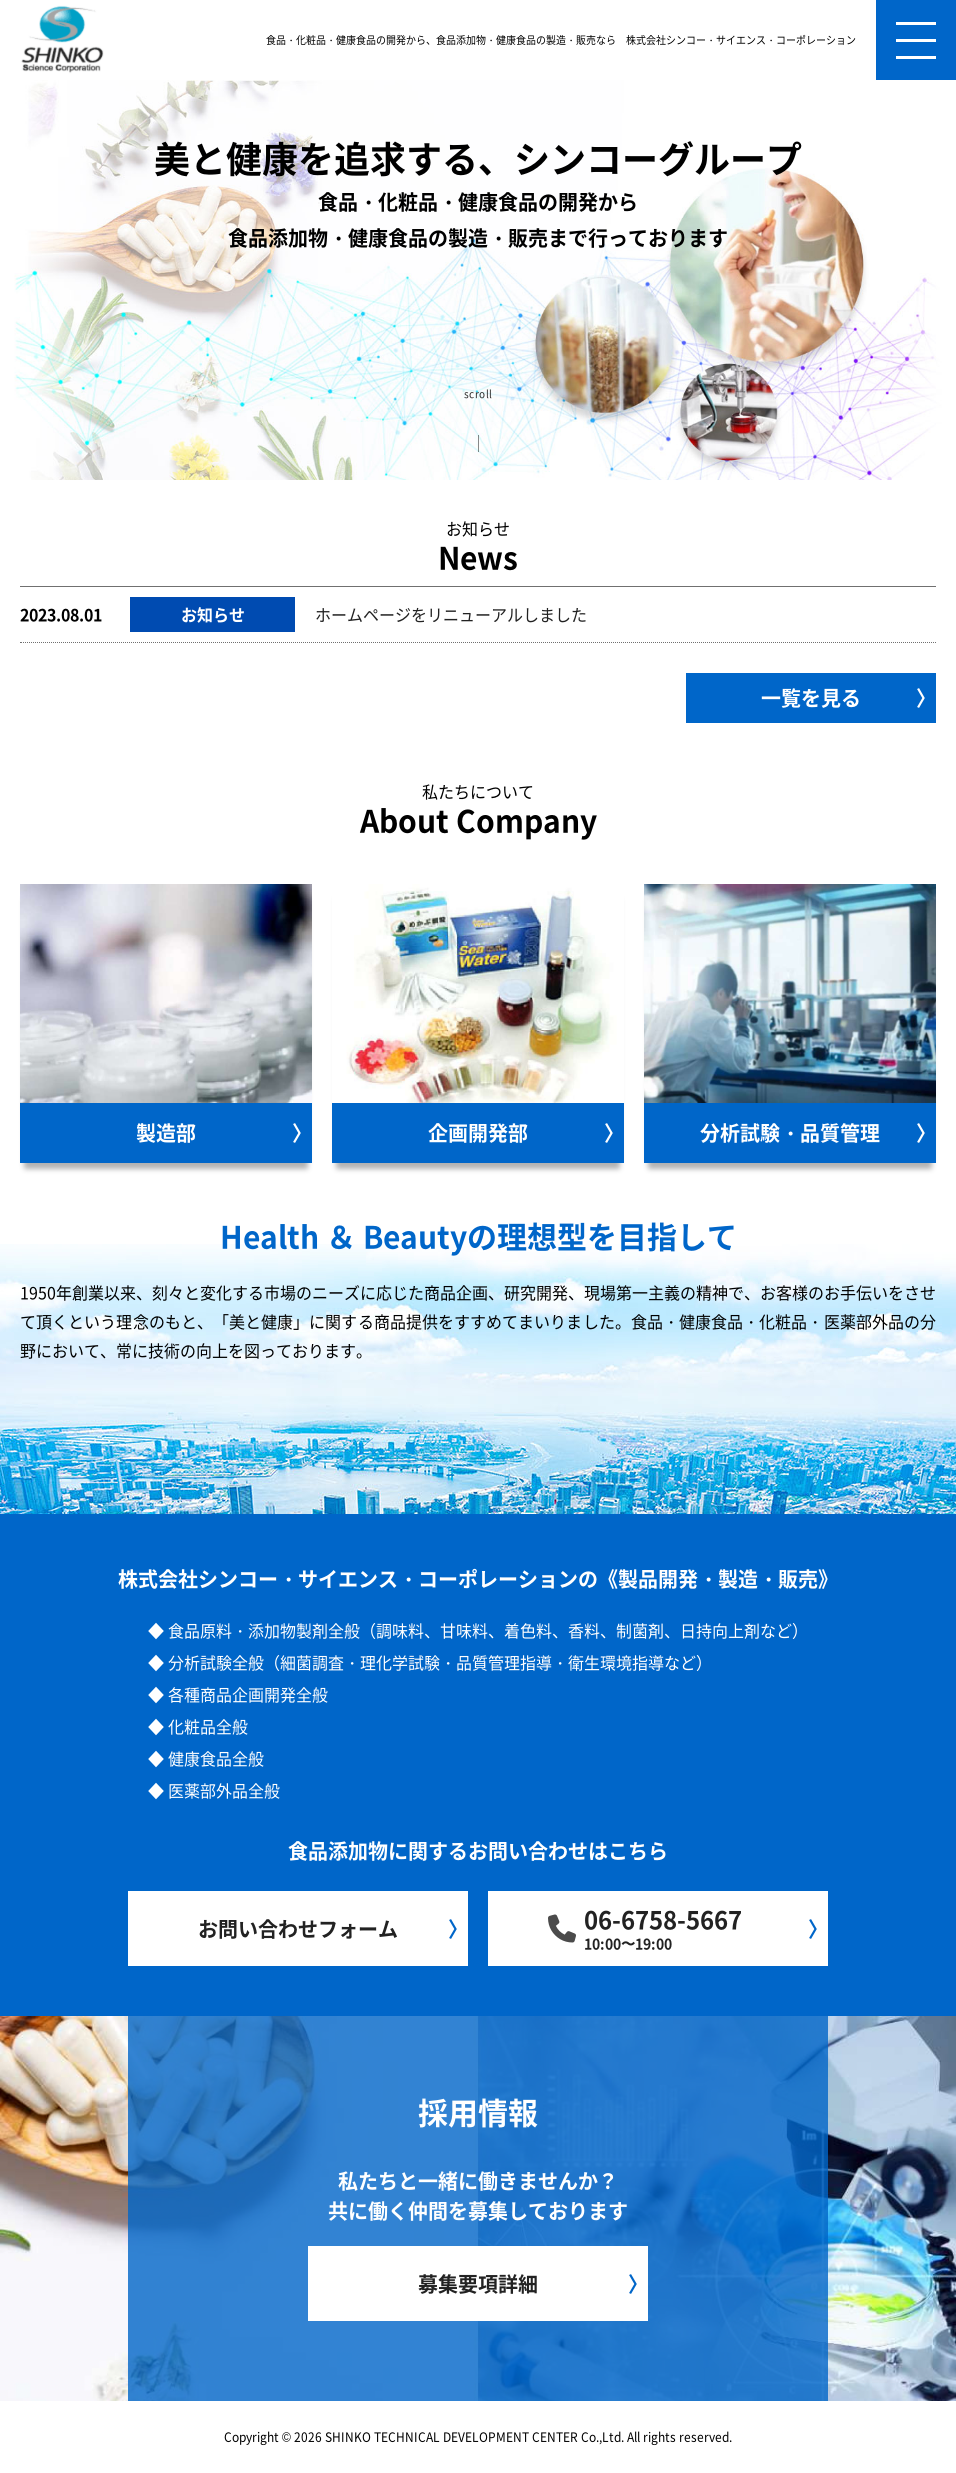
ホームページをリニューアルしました (451, 614)
